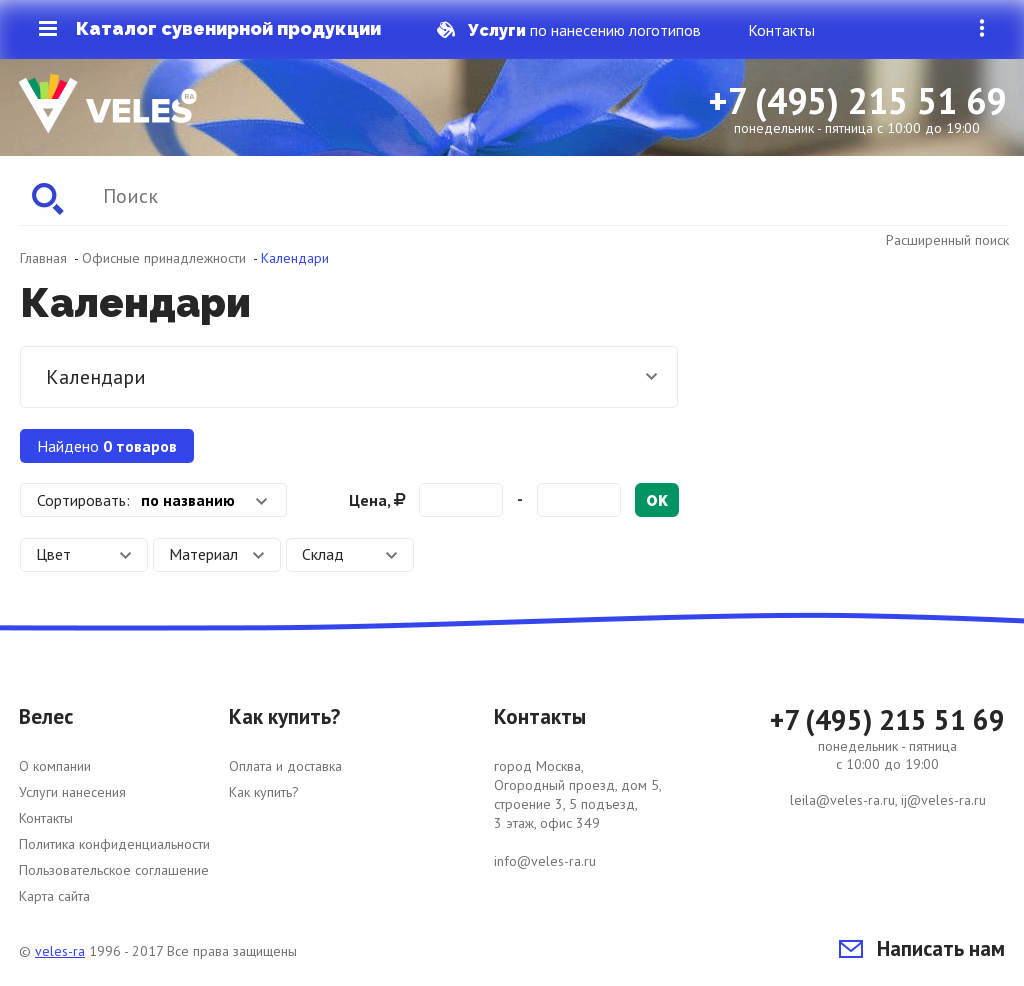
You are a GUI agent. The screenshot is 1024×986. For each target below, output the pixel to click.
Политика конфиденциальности (114, 844)
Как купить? (264, 792)
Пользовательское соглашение (114, 870)
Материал (217, 554)
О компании (55, 766)
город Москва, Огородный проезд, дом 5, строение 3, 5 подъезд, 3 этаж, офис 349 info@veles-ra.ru (578, 813)
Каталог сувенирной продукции (210, 29)
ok (657, 501)
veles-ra (60, 951)
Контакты (781, 30)
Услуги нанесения (72, 792)
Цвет (84, 554)
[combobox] (153, 500)
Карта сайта (54, 896)
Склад (350, 554)
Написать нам (922, 948)
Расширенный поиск (947, 240)
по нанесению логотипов (569, 30)
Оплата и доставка (285, 766)
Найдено (107, 446)
